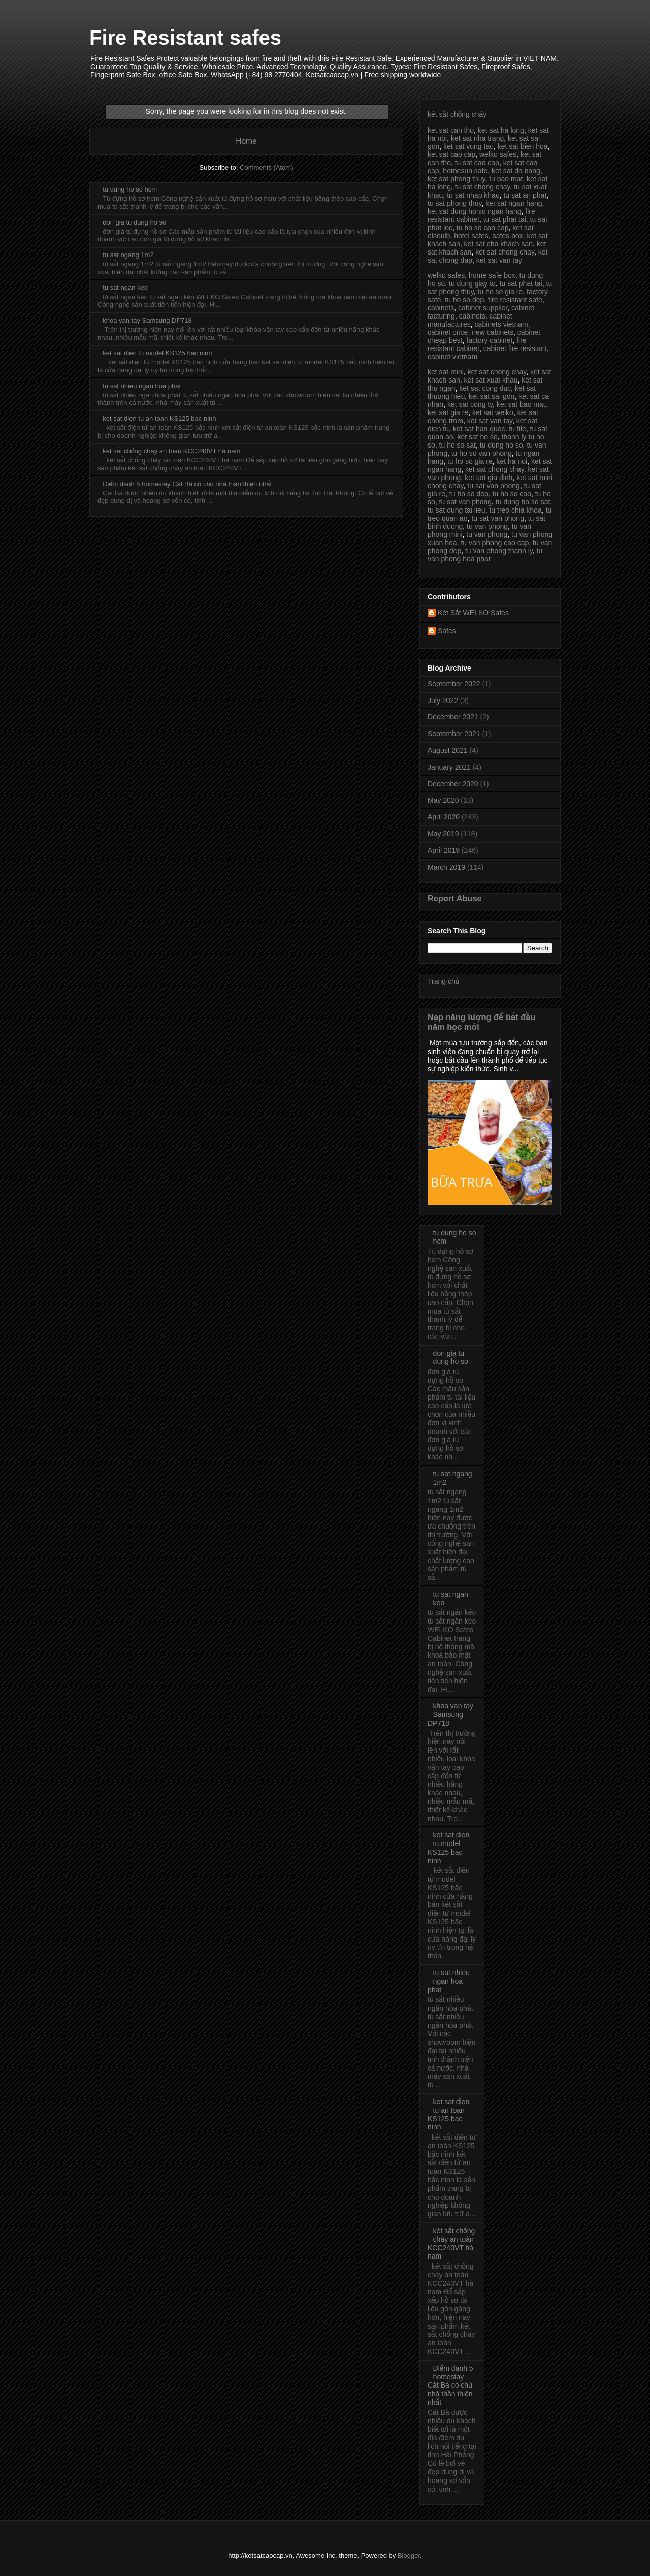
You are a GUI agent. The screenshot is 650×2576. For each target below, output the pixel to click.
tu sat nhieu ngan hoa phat (142, 386)
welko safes (497, 154)
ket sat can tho (451, 130)
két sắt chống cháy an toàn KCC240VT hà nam (171, 451)
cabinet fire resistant (515, 348)
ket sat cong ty (470, 404)
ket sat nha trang (477, 138)
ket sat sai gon (491, 396)
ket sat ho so (477, 437)
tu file (517, 429)
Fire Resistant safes (185, 37)
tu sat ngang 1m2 (128, 255)
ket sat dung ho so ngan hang (474, 211)
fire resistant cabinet (477, 344)
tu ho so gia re (500, 292)
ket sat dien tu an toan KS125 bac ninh (159, 418)
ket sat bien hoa (523, 146)
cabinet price (448, 332)
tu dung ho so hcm (130, 189)
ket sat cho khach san (498, 244)
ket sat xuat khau (491, 380)
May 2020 (443, 800)
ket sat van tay (499, 260)
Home (246, 141)
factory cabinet (489, 340)
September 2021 (454, 733)
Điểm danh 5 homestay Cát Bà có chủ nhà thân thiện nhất (187, 484)
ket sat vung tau (468, 146)
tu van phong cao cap (495, 542)
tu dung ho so (501, 445)
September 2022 (454, 684)
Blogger (409, 2555)
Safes (447, 631)
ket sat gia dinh (488, 477)
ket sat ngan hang (513, 203)
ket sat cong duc (485, 388)
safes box (508, 236)
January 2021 (449, 767)
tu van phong (487, 526)
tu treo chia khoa (515, 510)
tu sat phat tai (504, 219)
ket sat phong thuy (456, 179)
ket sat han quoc (479, 429)
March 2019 (446, 867)
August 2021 (448, 750)
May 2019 (443, 834)
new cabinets (492, 332)
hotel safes (471, 236)
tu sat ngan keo (125, 287)
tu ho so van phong (481, 453)
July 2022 (443, 700)
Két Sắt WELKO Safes (473, 613)
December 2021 (453, 717)
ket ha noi (511, 461)
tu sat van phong (493, 486)
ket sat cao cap (451, 154)
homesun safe (465, 171)
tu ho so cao (512, 494)
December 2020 (453, 784)
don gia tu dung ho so (134, 222)
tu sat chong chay (482, 187)
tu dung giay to (472, 283)
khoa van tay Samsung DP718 (147, 320)
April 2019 (444, 850)
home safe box (492, 275)
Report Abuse (455, 898)
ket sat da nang (516, 171)
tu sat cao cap (477, 162)
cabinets (441, 308)
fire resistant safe (515, 300)
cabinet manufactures (470, 320)
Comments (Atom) (266, 167)
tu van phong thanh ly (499, 551)
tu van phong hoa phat (485, 555)
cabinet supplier (482, 308)
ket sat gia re (448, 412)
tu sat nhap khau (473, 195)
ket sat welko (492, 412)
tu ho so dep (464, 300)
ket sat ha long (501, 130)
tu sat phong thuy (454, 203)
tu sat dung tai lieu (456, 510)
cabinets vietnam (501, 324)
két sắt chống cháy (457, 114)
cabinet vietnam (452, 357)
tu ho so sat (457, 445)
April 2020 (444, 817)
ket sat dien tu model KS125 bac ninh (157, 353)
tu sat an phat (524, 195)
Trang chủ (443, 981)
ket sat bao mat (521, 404)
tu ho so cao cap (483, 228)
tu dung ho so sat (523, 502)
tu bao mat (506, 179)
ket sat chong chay (504, 252)
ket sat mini (446, 372)
